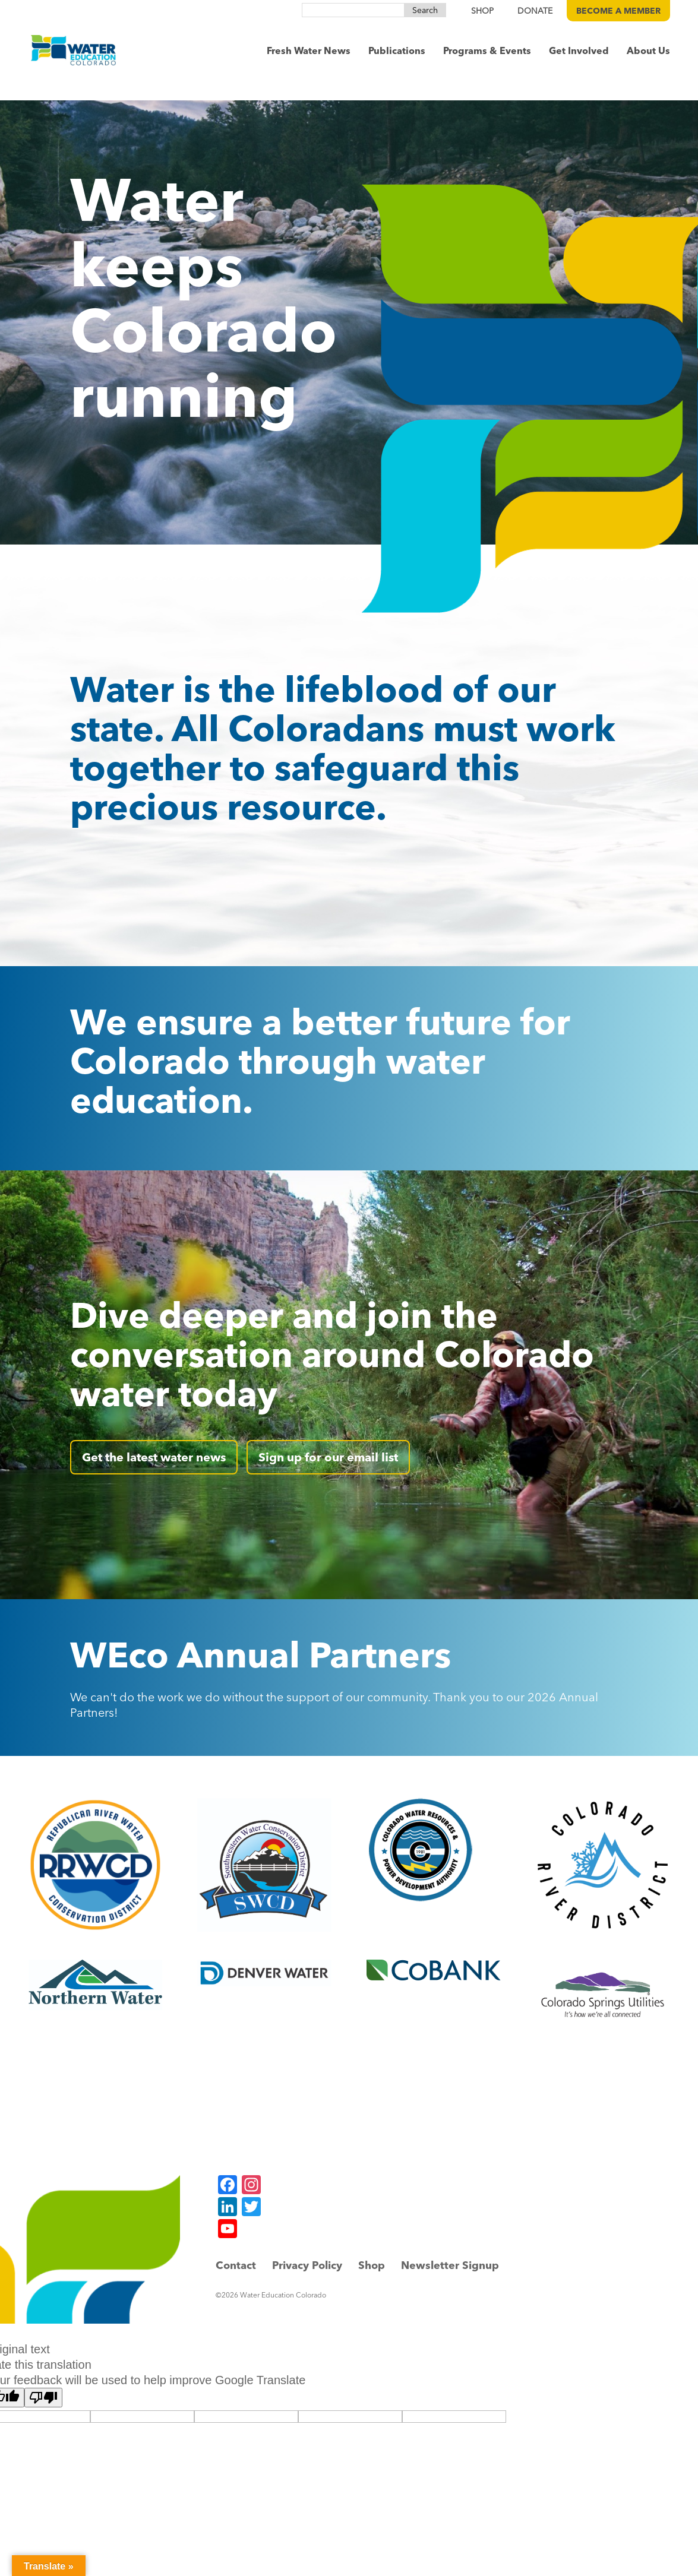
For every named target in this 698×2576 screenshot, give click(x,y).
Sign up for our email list (328, 1457)
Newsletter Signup (450, 2265)
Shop (371, 2265)
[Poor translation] (43, 2397)
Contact (236, 2265)
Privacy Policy (307, 2265)
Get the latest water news (154, 1457)
